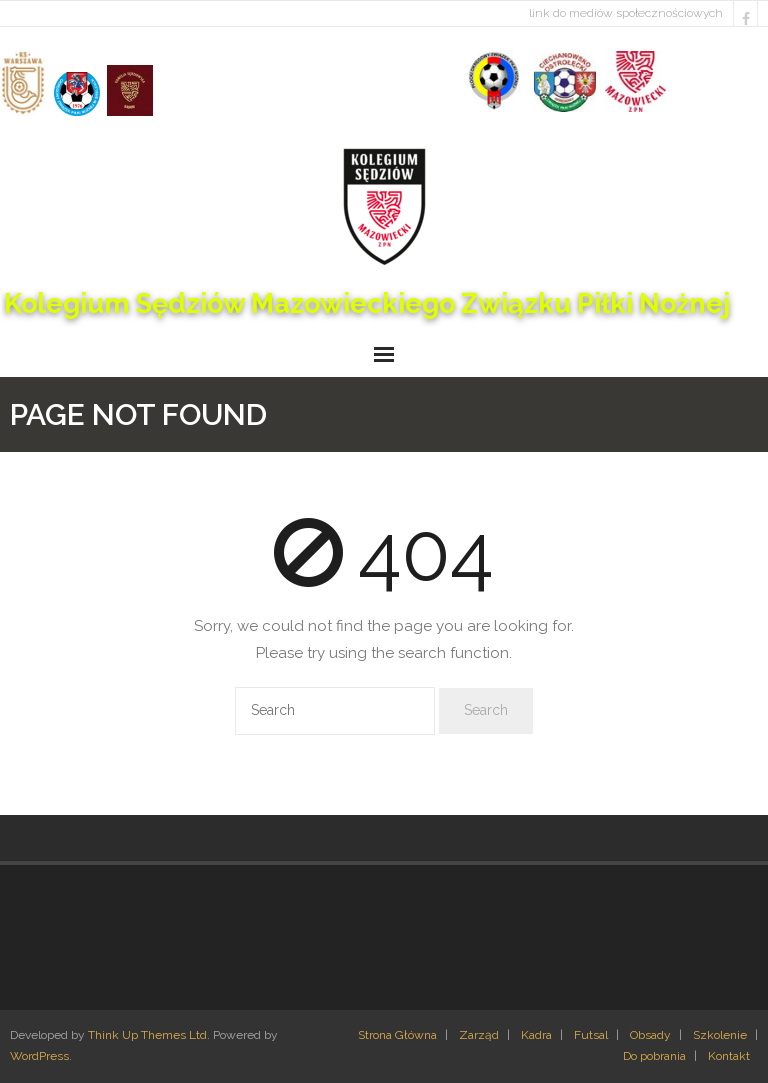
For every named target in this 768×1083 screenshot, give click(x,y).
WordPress (39, 1056)
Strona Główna (397, 1035)
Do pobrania (654, 1056)
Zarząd (479, 1035)
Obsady (650, 1035)
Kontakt (729, 1056)
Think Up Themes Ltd (147, 1035)
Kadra (536, 1035)
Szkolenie (720, 1035)
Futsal (591, 1035)
